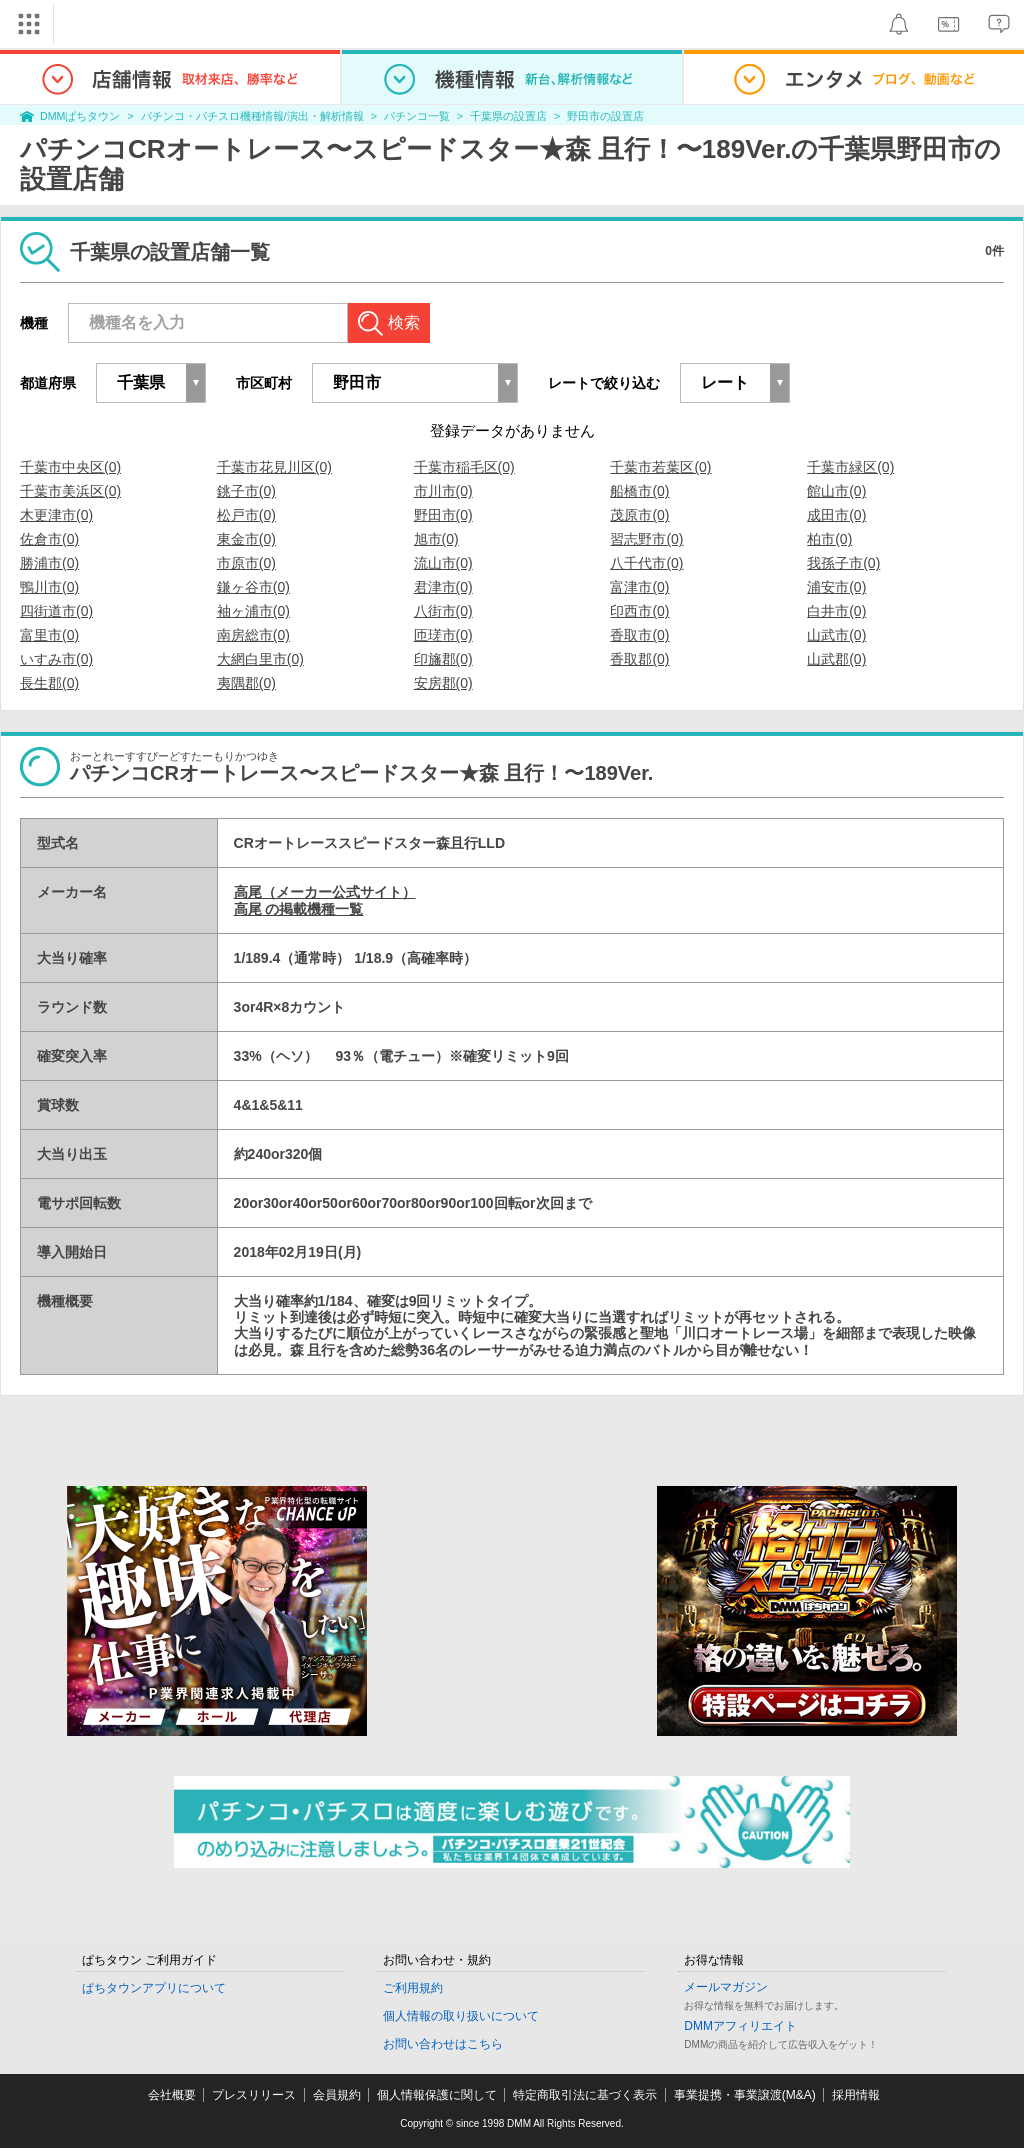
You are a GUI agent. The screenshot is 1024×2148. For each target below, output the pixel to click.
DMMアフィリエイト (740, 2026)
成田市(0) (836, 515)
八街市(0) (443, 611)
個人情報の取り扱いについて (461, 2016)
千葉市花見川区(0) (274, 467)
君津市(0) (443, 587)
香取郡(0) (639, 659)
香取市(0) (639, 635)
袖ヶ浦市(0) (253, 611)
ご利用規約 (413, 1988)
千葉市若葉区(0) (660, 467)
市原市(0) (246, 563)
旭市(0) (436, 539)
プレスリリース (254, 2095)
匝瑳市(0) (443, 635)
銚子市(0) (246, 491)
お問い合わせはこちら (443, 2044)
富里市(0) (49, 635)
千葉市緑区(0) (850, 467)
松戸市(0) (246, 515)
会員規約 (337, 2095)
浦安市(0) (836, 587)
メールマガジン (726, 1987)
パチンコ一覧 (417, 116)
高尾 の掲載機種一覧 (299, 909)
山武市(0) (836, 635)
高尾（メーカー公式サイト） (325, 892)
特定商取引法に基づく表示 (585, 2095)
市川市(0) (443, 491)
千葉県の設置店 (508, 116)
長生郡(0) (49, 683)
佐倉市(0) (49, 539)
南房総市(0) (253, 635)
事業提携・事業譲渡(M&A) (745, 2095)
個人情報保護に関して (437, 2095)
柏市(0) (829, 539)
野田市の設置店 (605, 116)
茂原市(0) (639, 515)
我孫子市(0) (843, 563)
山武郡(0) (836, 659)
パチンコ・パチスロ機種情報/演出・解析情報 (252, 116)
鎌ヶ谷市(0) (253, 587)
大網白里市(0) (260, 659)
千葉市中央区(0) (70, 467)
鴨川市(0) (49, 587)
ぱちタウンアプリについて (154, 1988)
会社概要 (172, 2095)
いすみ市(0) (56, 659)
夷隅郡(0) (246, 683)
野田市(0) (443, 515)
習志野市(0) (646, 539)
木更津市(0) (56, 515)
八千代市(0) (646, 563)
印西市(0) (639, 611)
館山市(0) (836, 491)
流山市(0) (443, 563)
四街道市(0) (56, 611)
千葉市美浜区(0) (70, 491)
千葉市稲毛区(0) (464, 467)
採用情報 (856, 2095)
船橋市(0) (639, 491)
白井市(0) (836, 611)
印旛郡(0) (443, 659)
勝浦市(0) (49, 563)
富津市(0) (639, 587)
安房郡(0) (443, 683)
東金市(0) (246, 539)
